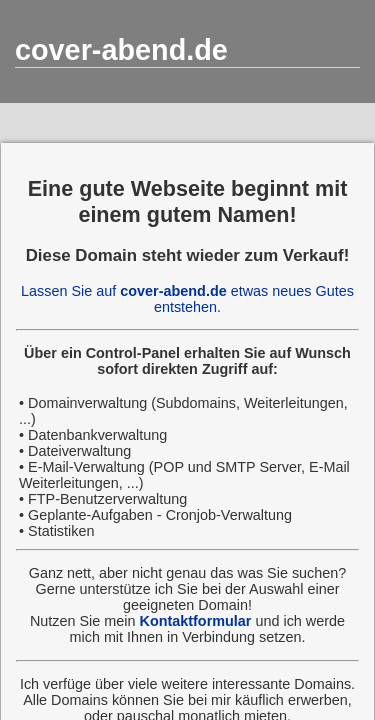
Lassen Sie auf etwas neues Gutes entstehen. (187, 299)
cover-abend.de (121, 50)
